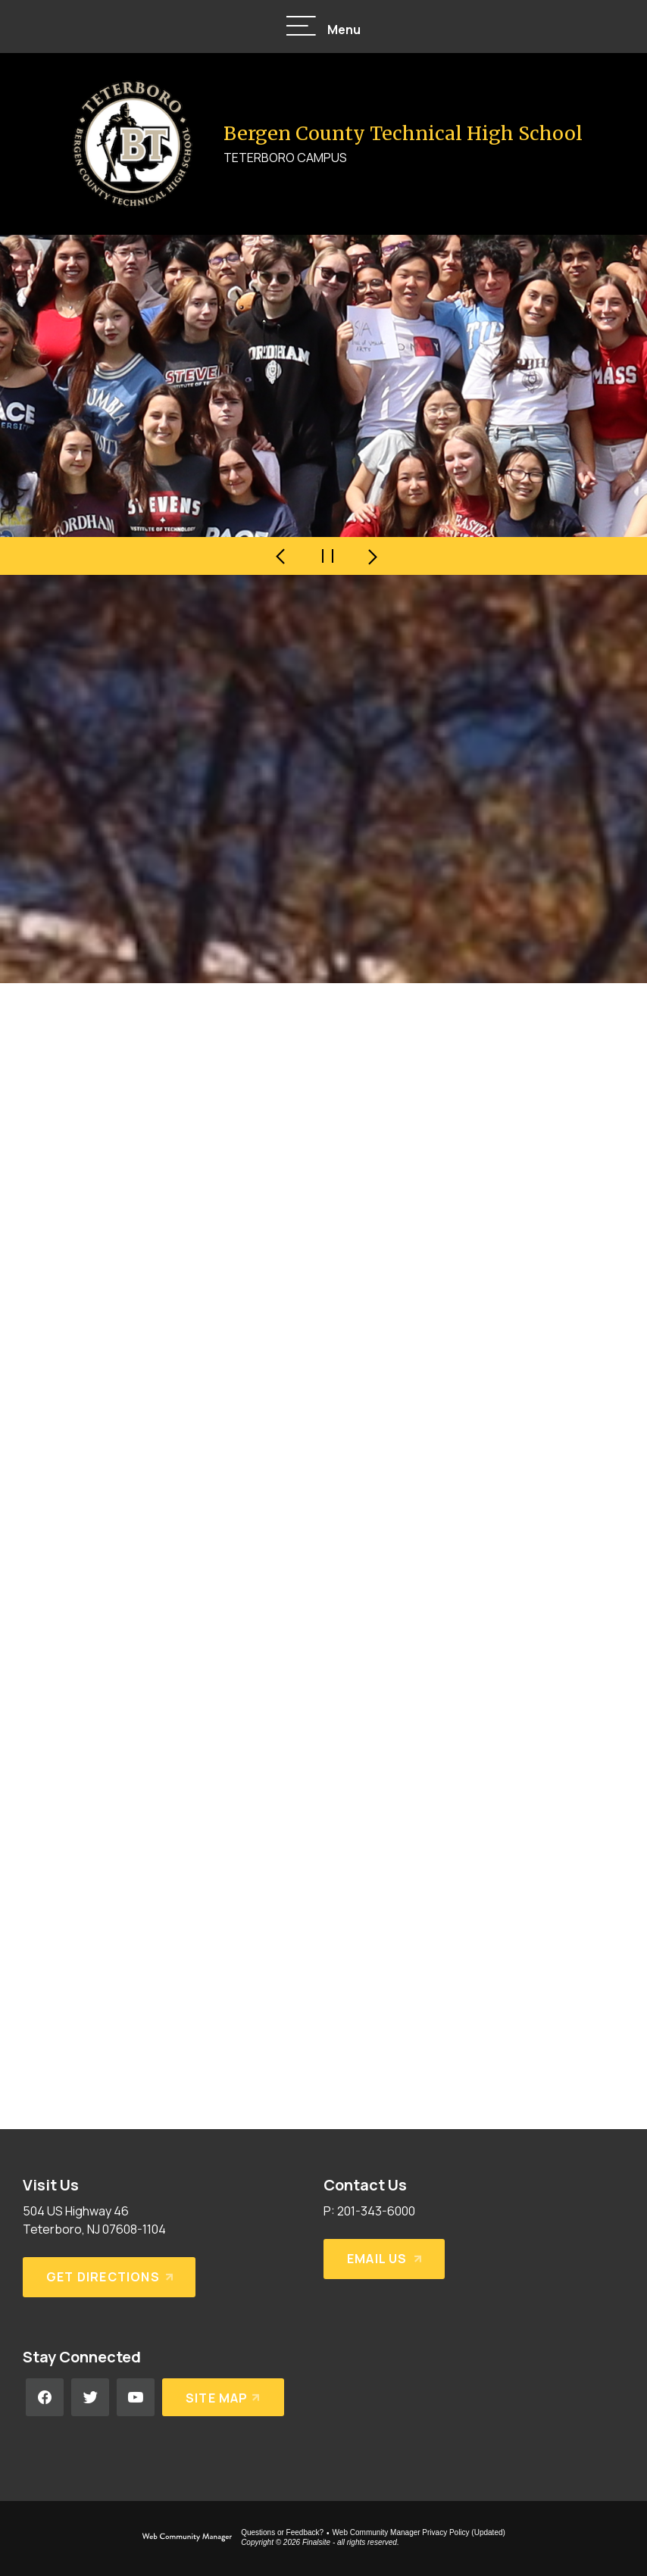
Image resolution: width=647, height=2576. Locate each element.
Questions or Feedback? (282, 2532)
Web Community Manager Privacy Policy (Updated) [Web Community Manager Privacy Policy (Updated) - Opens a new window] (419, 2532)
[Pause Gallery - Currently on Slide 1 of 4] (327, 556)
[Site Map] (223, 2397)
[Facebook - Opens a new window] (45, 2397)
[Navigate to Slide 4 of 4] (282, 556)
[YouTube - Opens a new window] (136, 2397)
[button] (323, 27)
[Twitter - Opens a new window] (90, 2397)
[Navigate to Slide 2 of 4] (373, 556)
